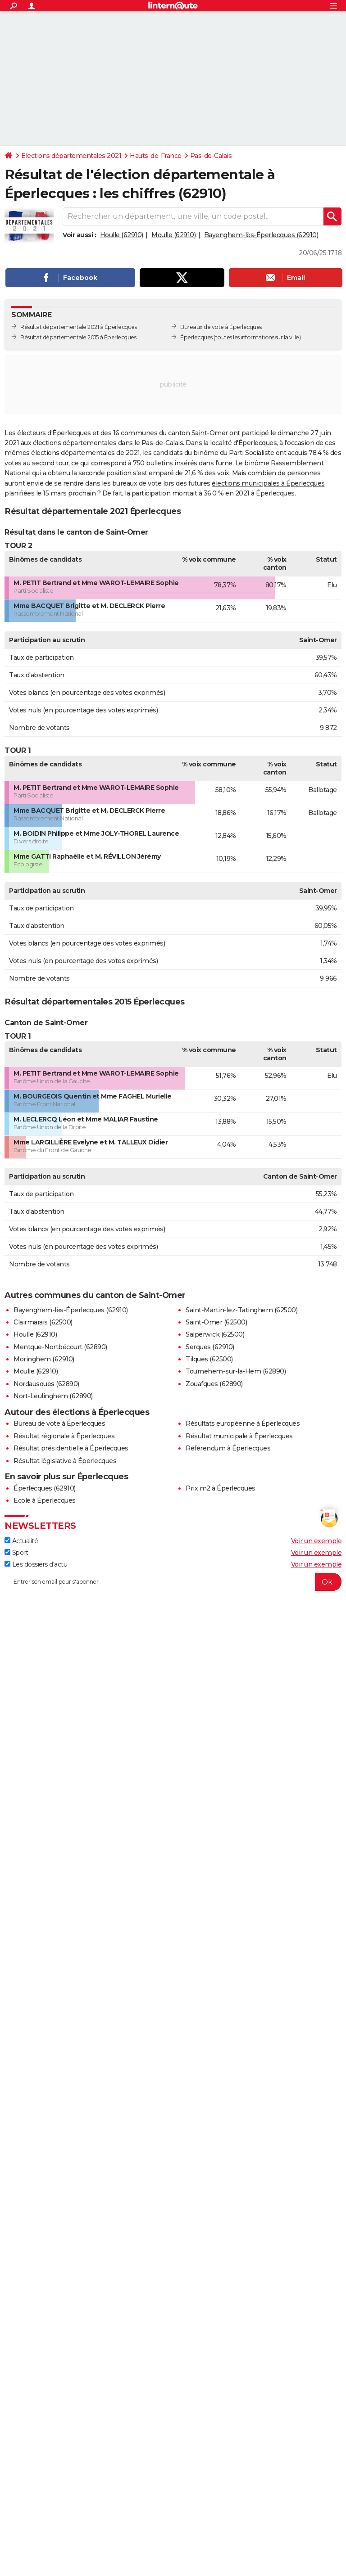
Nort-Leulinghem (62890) (53, 1396)
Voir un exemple (316, 1541)
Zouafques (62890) (214, 1384)
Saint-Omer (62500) (216, 1322)
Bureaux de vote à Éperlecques (221, 327)
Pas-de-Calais (211, 156)
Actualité (21, 1541)
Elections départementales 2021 (71, 156)
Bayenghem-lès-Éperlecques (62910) (261, 235)
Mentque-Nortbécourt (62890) (60, 1347)
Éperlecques (196, 337)
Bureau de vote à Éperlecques (59, 1423)
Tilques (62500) (209, 1359)
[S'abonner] (173, 1582)
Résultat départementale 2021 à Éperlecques (78, 327)
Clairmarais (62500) (43, 1322)
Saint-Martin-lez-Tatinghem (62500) (241, 1310)
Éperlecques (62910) (45, 1488)
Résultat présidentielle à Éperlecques (71, 1448)
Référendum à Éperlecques (228, 1448)
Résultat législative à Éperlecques (65, 1461)
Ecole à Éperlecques (45, 1500)
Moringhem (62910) (44, 1359)
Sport (16, 1553)
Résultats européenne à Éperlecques (243, 1423)
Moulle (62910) (173, 235)
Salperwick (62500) (215, 1334)
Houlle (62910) (121, 235)
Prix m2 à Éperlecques (220, 1488)
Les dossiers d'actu (36, 1564)
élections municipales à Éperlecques (268, 483)
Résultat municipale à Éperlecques (239, 1436)
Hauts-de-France (156, 156)
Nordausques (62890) (46, 1384)
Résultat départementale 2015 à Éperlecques (78, 337)
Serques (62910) (210, 1347)
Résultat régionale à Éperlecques (64, 1436)
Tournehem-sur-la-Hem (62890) (236, 1371)
